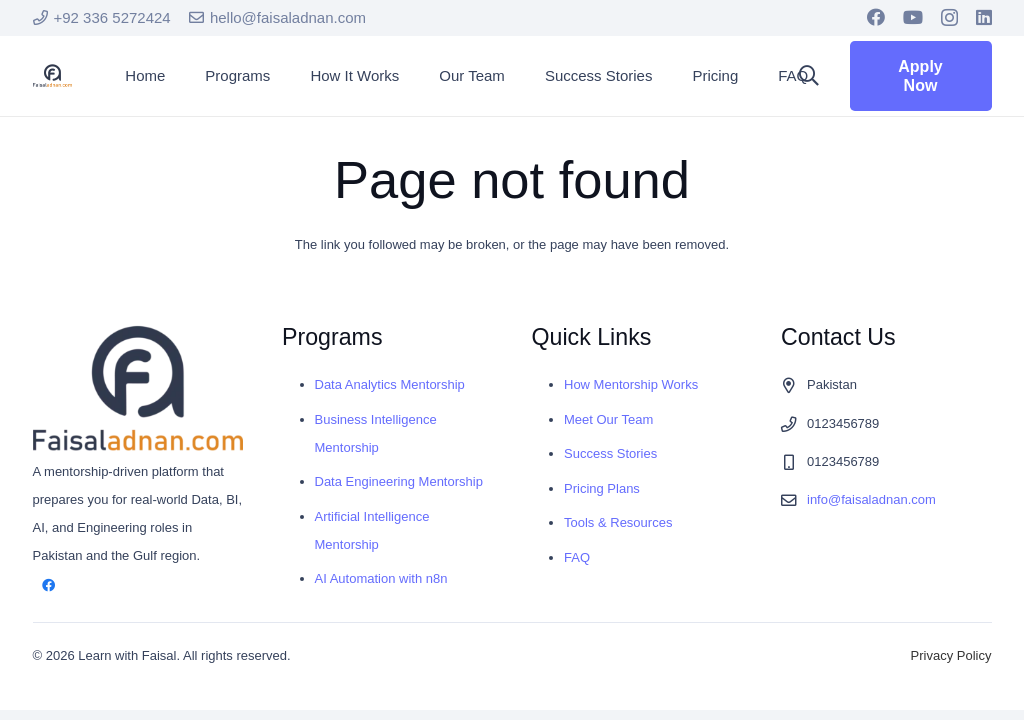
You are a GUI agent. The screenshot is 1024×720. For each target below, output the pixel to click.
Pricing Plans (602, 488)
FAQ (577, 557)
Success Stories (610, 453)
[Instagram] (949, 18)
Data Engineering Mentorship (399, 481)
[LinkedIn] (984, 17)
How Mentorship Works (631, 384)
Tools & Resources (618, 522)
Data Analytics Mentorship (390, 384)
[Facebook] (876, 17)
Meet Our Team (608, 419)
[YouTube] (913, 17)
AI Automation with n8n (381, 578)
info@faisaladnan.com (871, 499)
